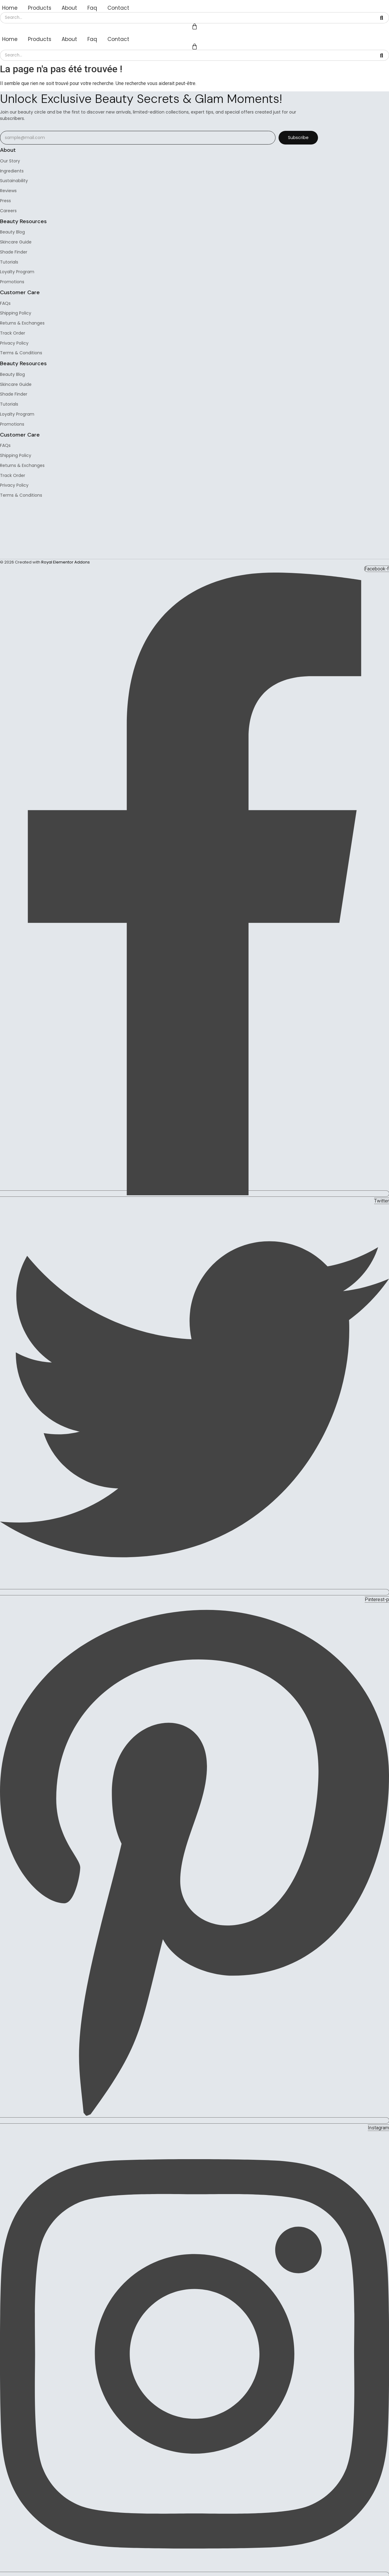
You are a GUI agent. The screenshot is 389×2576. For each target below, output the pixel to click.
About (69, 8)
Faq (92, 8)
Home (10, 8)
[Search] (187, 17)
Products (39, 8)
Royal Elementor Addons (65, 563)
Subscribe (298, 138)
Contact (118, 8)
